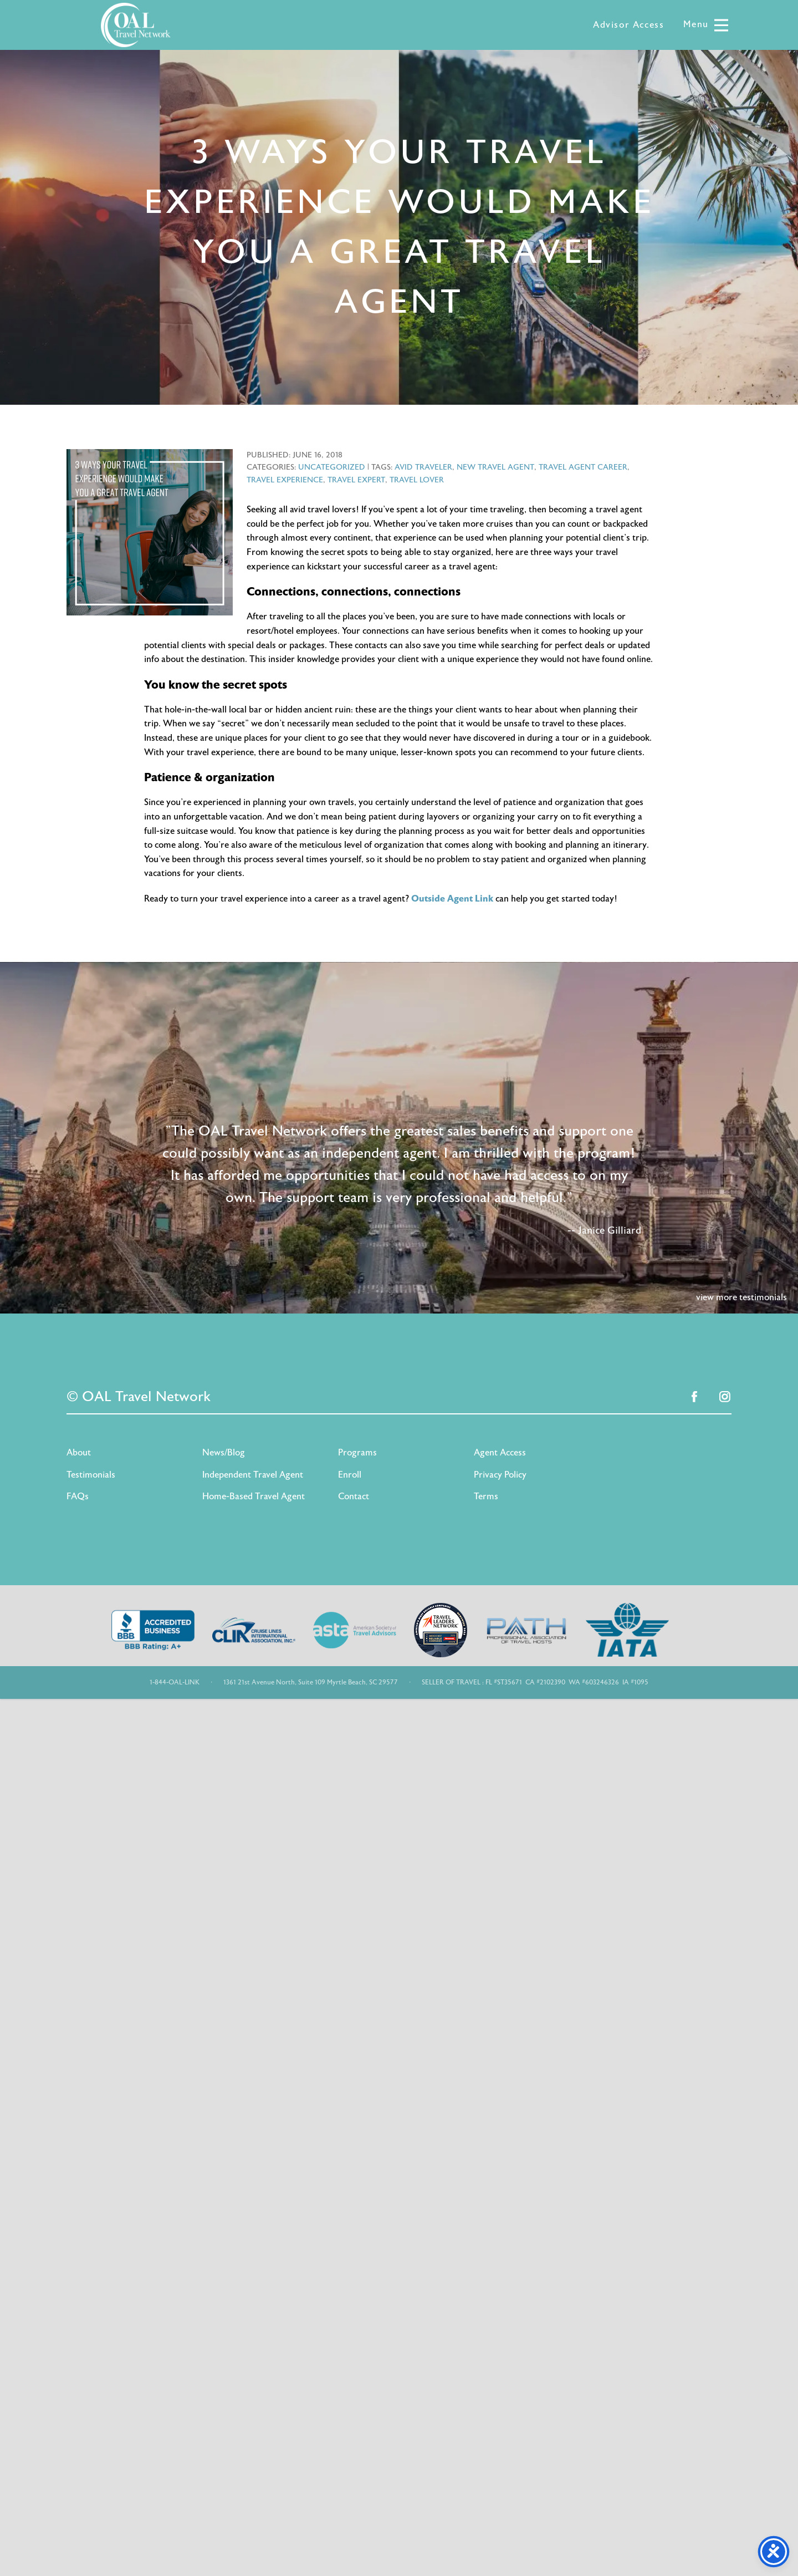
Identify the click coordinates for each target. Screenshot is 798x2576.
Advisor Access (628, 24)
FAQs (77, 1496)
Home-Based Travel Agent (253, 1496)
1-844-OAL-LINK (175, 1682)
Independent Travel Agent (252, 1474)
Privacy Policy (500, 1474)
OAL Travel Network (135, 25)
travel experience (285, 480)
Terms (486, 1496)
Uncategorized (331, 467)
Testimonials (90, 1474)
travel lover (417, 480)
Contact (353, 1496)
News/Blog (223, 1452)
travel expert (356, 480)
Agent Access (500, 1452)
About (78, 1452)
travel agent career (583, 467)
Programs (357, 1452)
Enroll (349, 1474)
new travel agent (495, 467)
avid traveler (423, 467)
